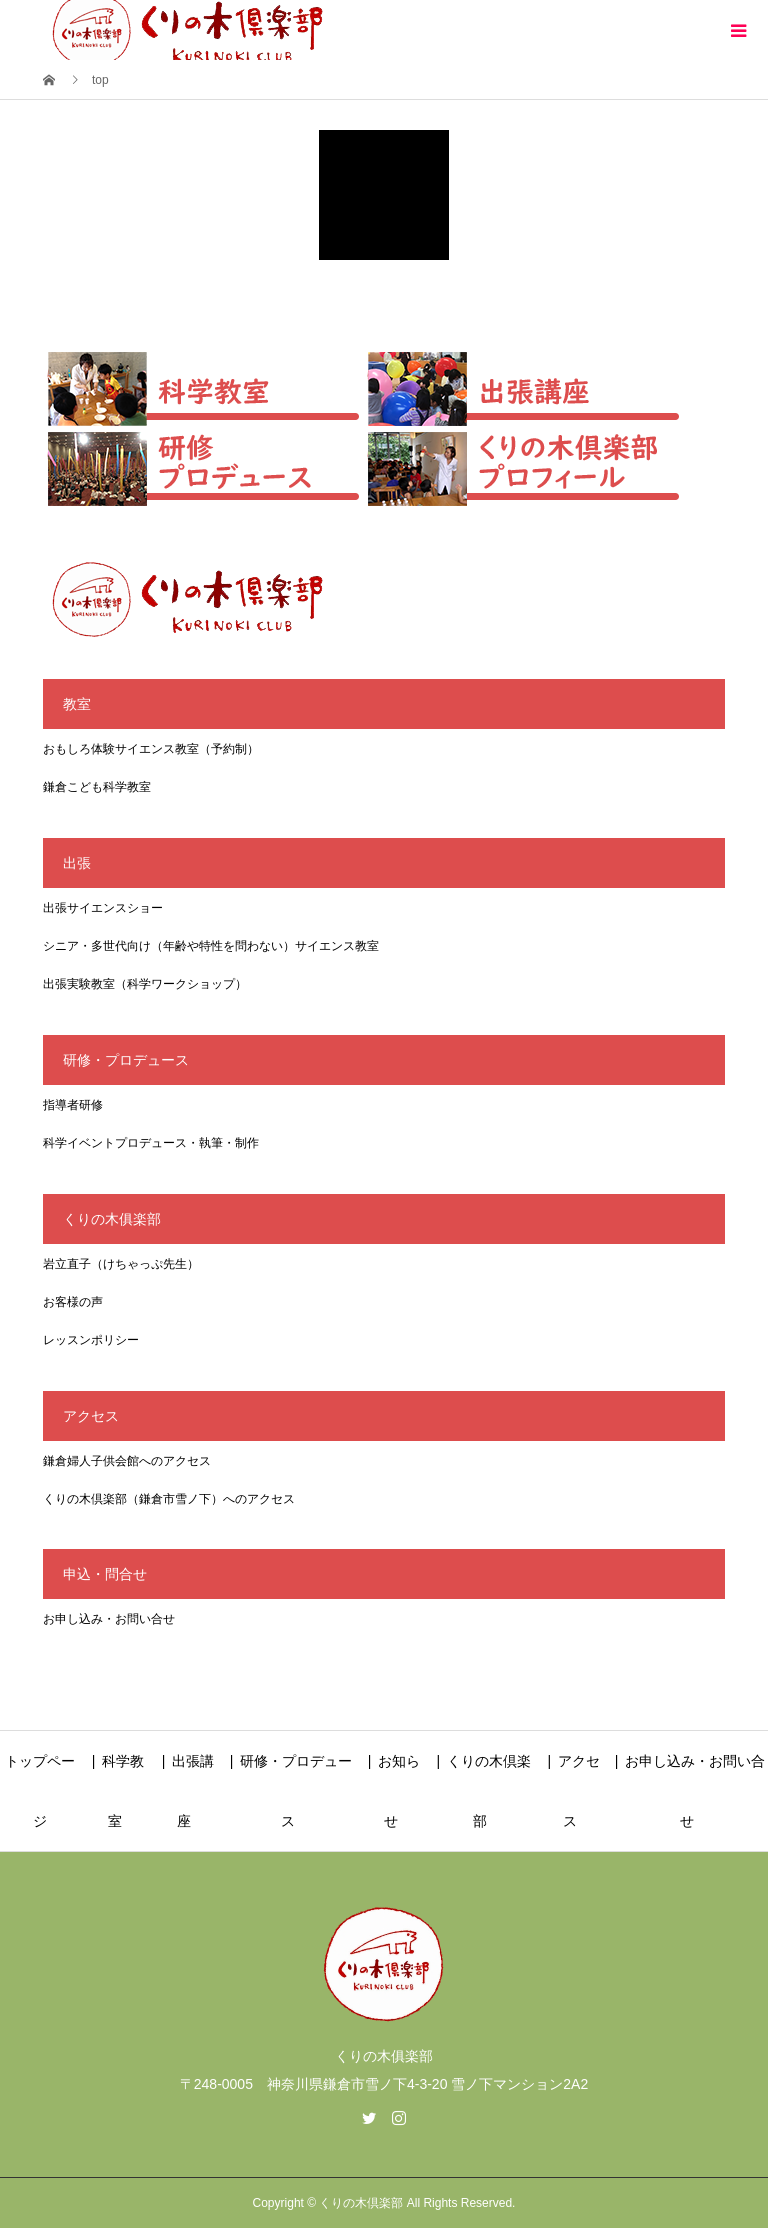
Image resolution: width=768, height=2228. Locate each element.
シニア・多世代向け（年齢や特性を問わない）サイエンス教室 (211, 946)
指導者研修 (73, 1105)
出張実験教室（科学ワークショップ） (145, 984)
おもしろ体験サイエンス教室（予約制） (151, 749)
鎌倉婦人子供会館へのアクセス (127, 1461)
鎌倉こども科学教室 (97, 787)
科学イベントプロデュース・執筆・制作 (151, 1143)
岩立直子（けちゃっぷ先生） (121, 1264)
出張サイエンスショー (103, 908)
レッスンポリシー (91, 1340)
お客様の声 (73, 1302)
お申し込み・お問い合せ (109, 1619)
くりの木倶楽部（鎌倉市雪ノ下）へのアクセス (169, 1499)
